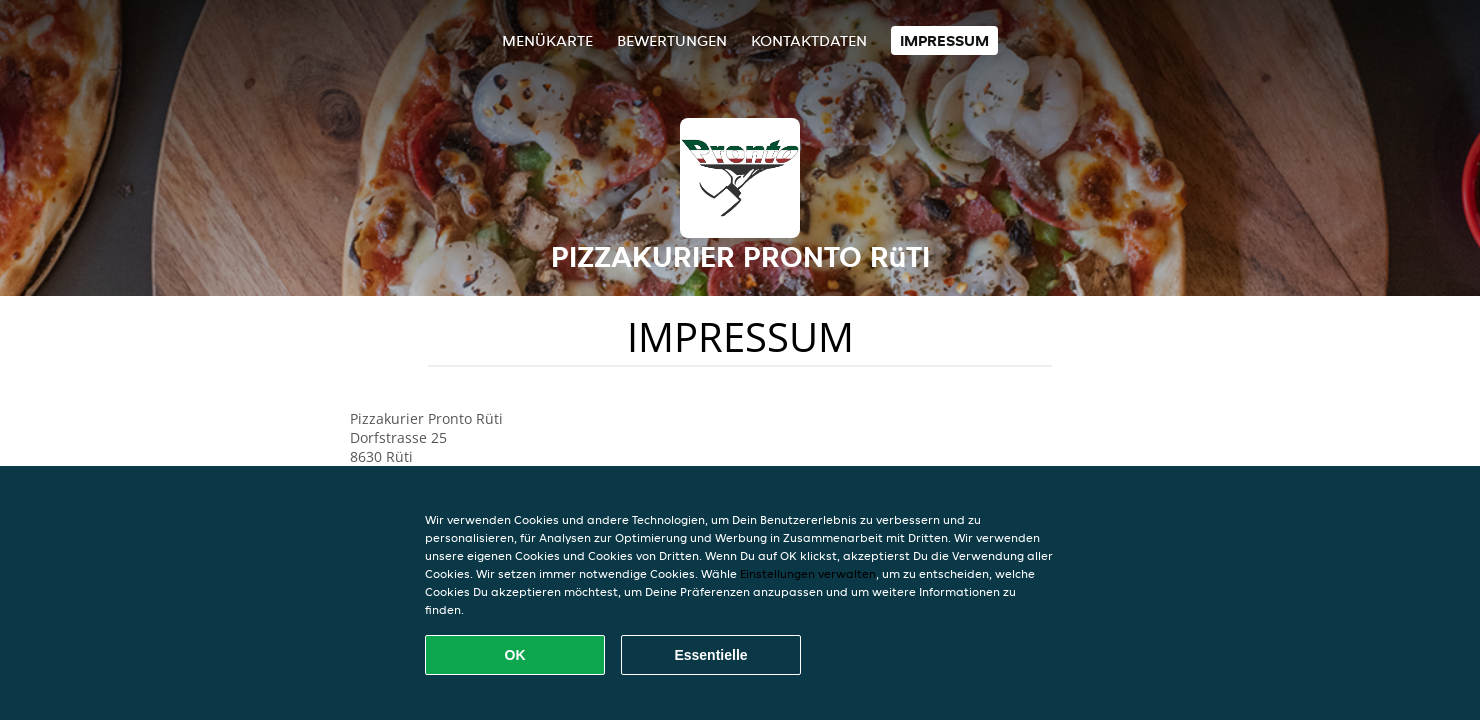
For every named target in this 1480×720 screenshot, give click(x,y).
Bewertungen (672, 40)
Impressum (944, 40)
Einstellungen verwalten (808, 573)
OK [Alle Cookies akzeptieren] (515, 655)
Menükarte (547, 40)
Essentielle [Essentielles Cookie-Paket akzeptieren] (710, 655)
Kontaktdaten (809, 40)
